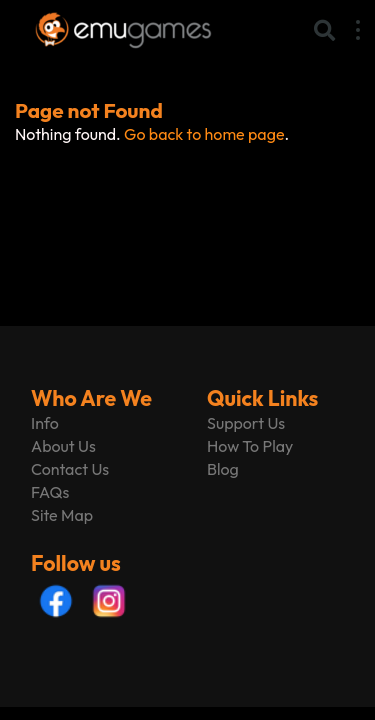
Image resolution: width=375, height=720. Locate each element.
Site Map (62, 515)
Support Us (246, 423)
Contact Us (70, 469)
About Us (63, 446)
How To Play (250, 446)
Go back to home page (204, 134)
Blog (223, 469)
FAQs (50, 492)
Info (45, 423)
